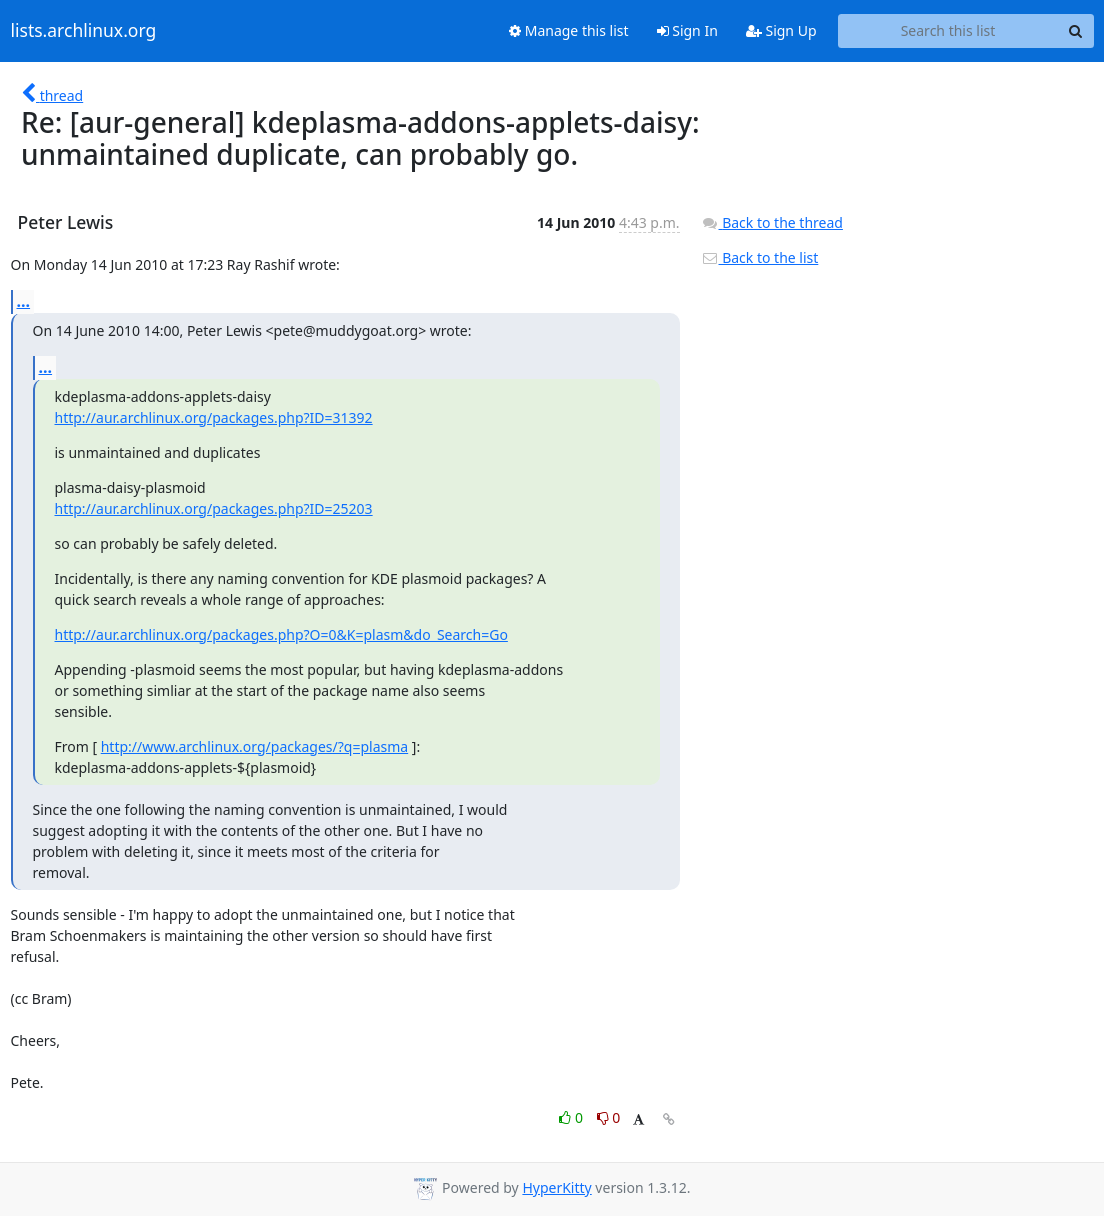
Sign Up (781, 30)
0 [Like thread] (572, 1117)
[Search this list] (948, 31)
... (24, 301)
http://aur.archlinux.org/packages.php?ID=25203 (214, 508)
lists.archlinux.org (84, 31)
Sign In (687, 30)
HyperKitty (556, 1187)
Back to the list (760, 257)
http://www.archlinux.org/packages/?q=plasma (254, 746)
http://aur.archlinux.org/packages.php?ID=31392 (214, 417)
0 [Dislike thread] (609, 1117)
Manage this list (569, 30)
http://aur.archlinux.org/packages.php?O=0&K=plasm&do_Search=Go (281, 634)
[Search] (1076, 31)
